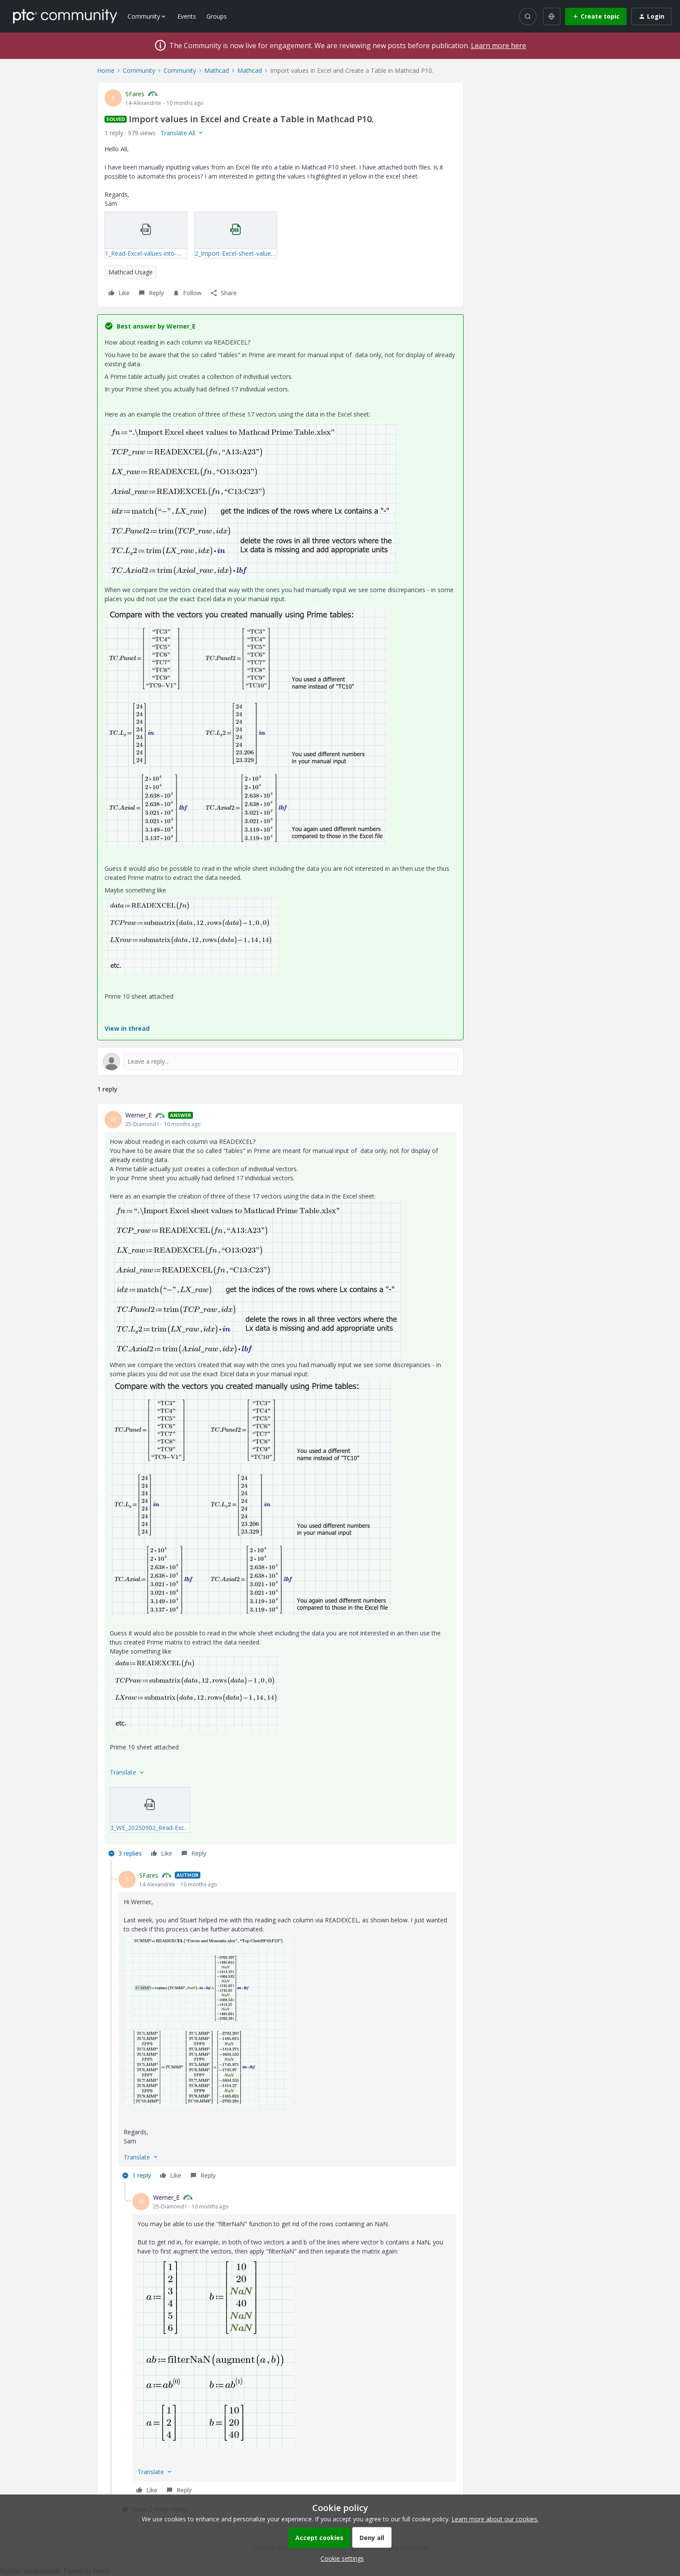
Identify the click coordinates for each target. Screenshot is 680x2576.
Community (139, 70)
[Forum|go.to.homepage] (65, 16)
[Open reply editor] (280, 1061)
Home (105, 70)
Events (186, 16)
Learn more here (498, 45)
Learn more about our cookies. (495, 2519)
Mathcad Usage (130, 272)
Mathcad (216, 70)
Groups (216, 16)
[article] (280, 1485)
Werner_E (138, 1115)
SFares (134, 94)
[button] (596, 16)
